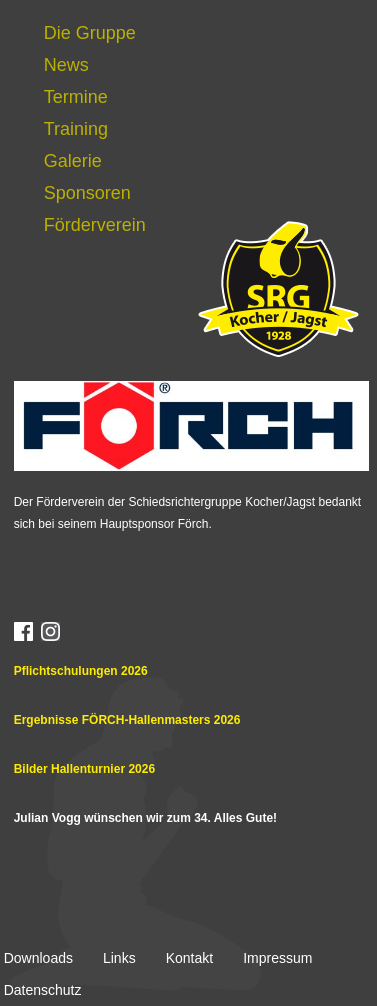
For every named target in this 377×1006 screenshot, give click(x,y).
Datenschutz (43, 990)
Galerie (73, 161)
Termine (76, 97)
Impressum (277, 958)
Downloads (38, 958)
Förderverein (95, 225)
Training (76, 129)
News (66, 65)
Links (119, 958)
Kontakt (189, 958)
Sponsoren (87, 193)
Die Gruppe (90, 33)
